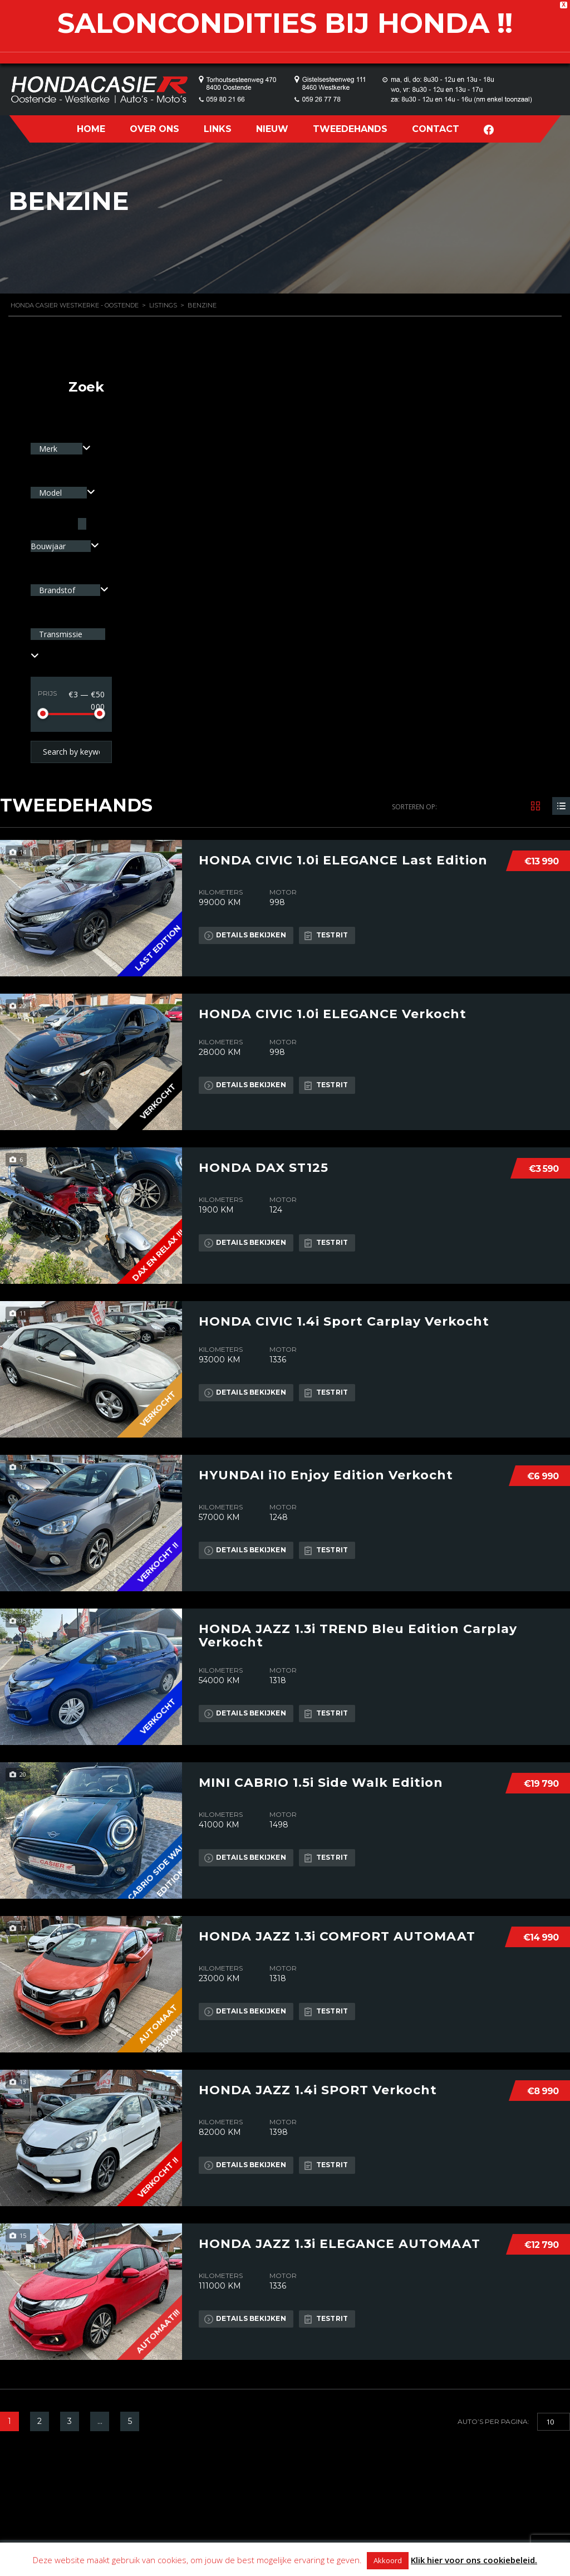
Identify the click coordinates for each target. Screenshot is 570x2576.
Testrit (327, 935)
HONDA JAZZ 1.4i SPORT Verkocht (318, 2089)
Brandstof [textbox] (58, 590)
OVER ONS (154, 129)
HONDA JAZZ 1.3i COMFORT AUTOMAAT (337, 1936)
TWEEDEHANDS (350, 129)
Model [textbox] (51, 492)
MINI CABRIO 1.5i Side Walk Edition (321, 1782)
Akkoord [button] (388, 2560)
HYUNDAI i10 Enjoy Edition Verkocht (326, 1475)
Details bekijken (245, 935)
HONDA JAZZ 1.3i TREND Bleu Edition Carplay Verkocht (358, 1635)
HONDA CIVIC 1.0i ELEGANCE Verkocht (332, 1013)
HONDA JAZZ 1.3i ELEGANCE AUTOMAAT (339, 2243)
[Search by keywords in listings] (71, 752)
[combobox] (61, 448)
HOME (91, 129)
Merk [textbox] (49, 448)
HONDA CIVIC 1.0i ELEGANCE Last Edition (343, 860)
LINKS (218, 129)
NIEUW (272, 129)
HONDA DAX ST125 (263, 1167)
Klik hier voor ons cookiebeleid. (474, 2559)
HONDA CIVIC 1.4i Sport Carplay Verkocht (344, 1321)
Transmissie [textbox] (60, 634)
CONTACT (435, 129)
